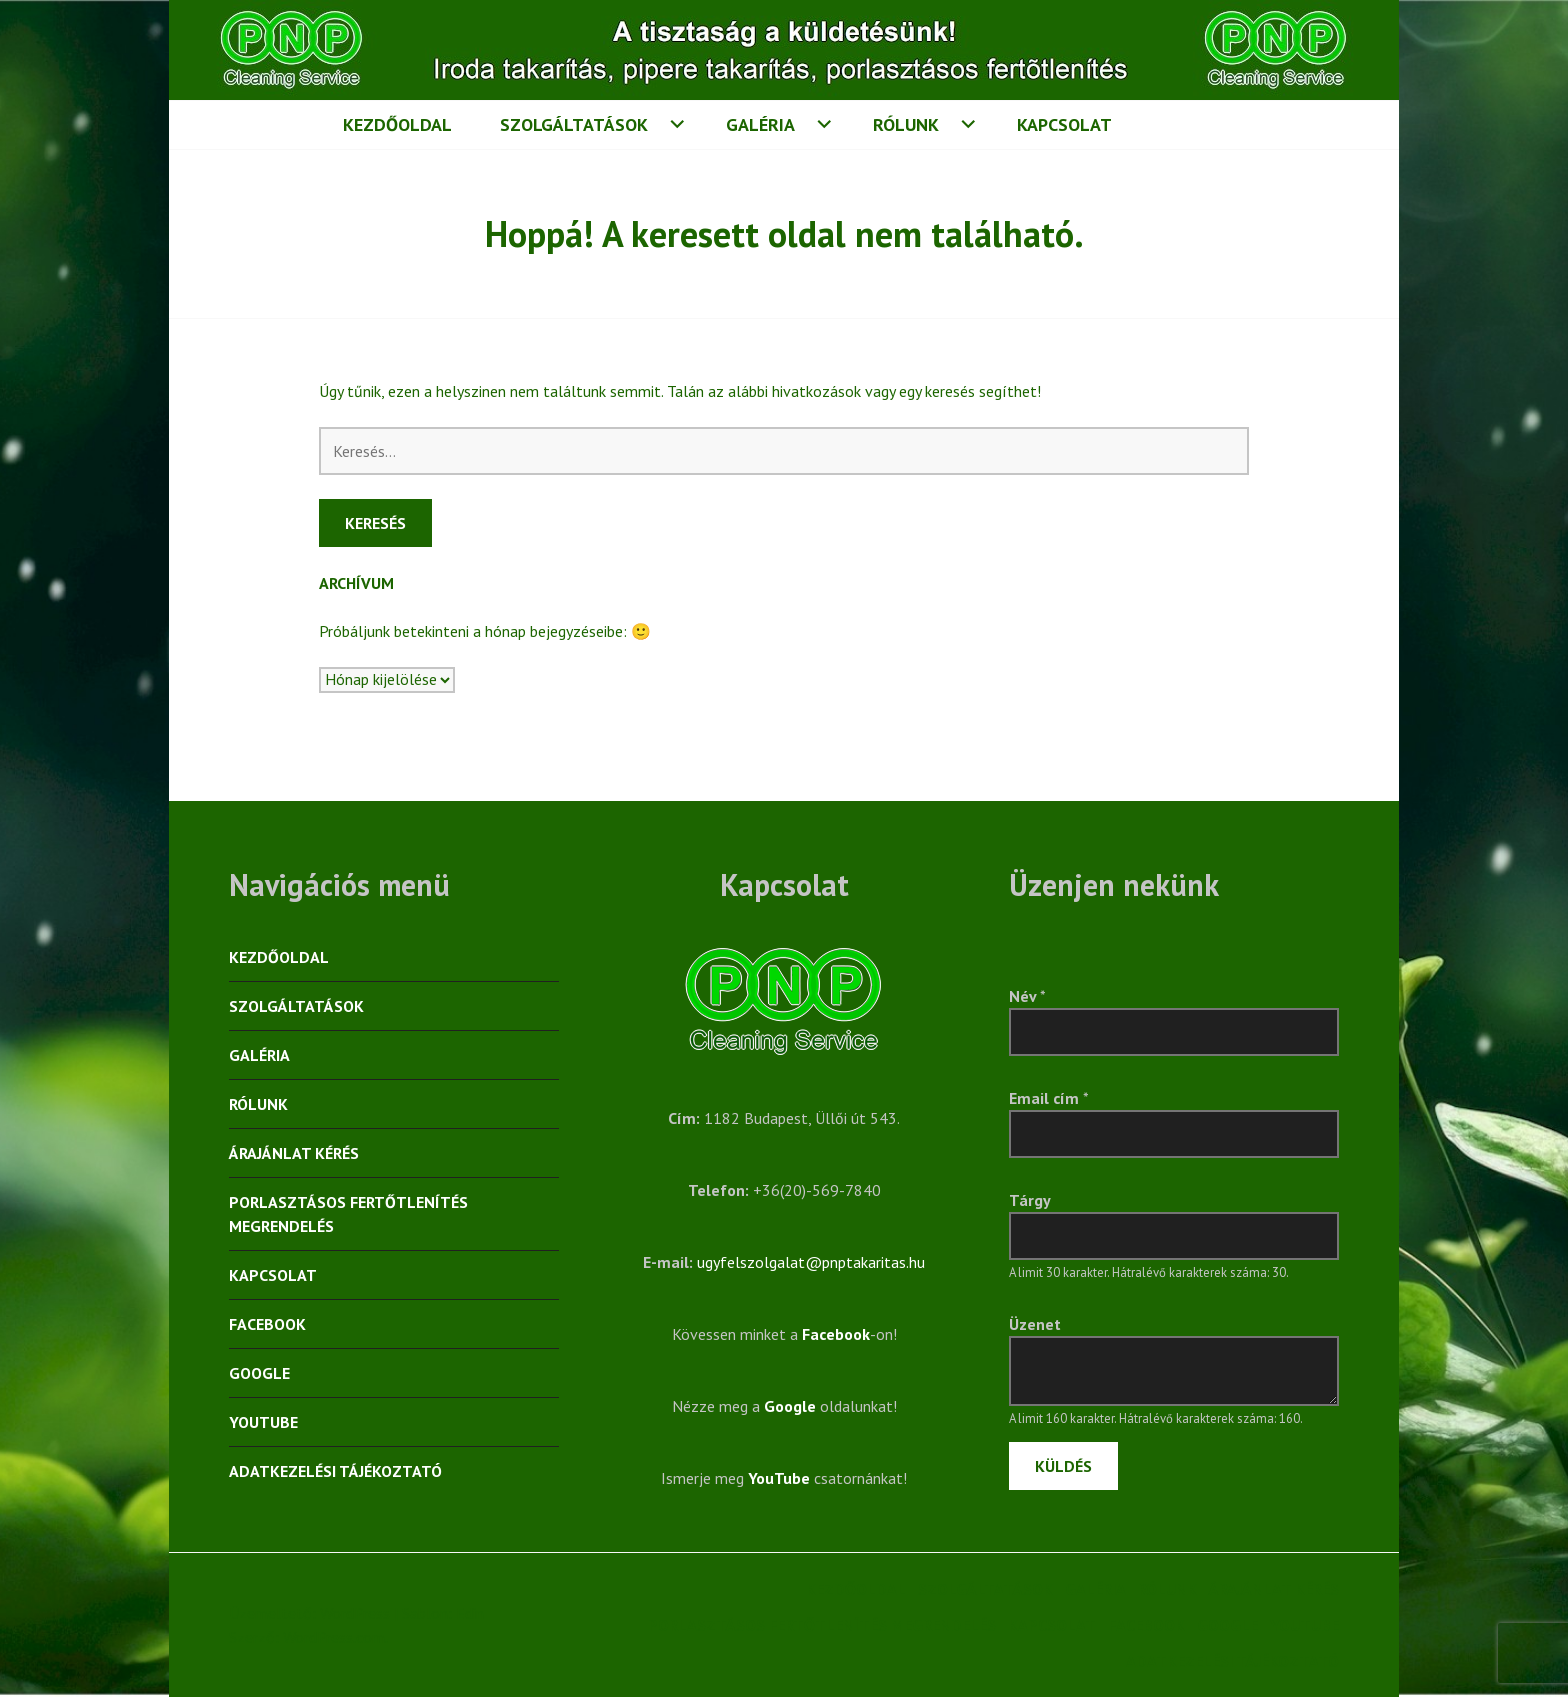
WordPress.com (334, 1637)
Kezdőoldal (397, 124)
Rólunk (906, 124)
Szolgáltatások (574, 124)
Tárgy (1030, 1200)
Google (259, 1373)
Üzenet (1035, 1324)
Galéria (760, 124)
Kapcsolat (1064, 124)
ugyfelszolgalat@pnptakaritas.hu (811, 1262)
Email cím (1049, 1098)
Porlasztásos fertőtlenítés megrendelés (348, 1214)
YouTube (263, 1422)
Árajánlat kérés (294, 1153)
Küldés (1063, 1466)
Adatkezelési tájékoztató (335, 1471)
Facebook (267, 1324)
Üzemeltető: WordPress (309, 1613)
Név (1027, 996)
